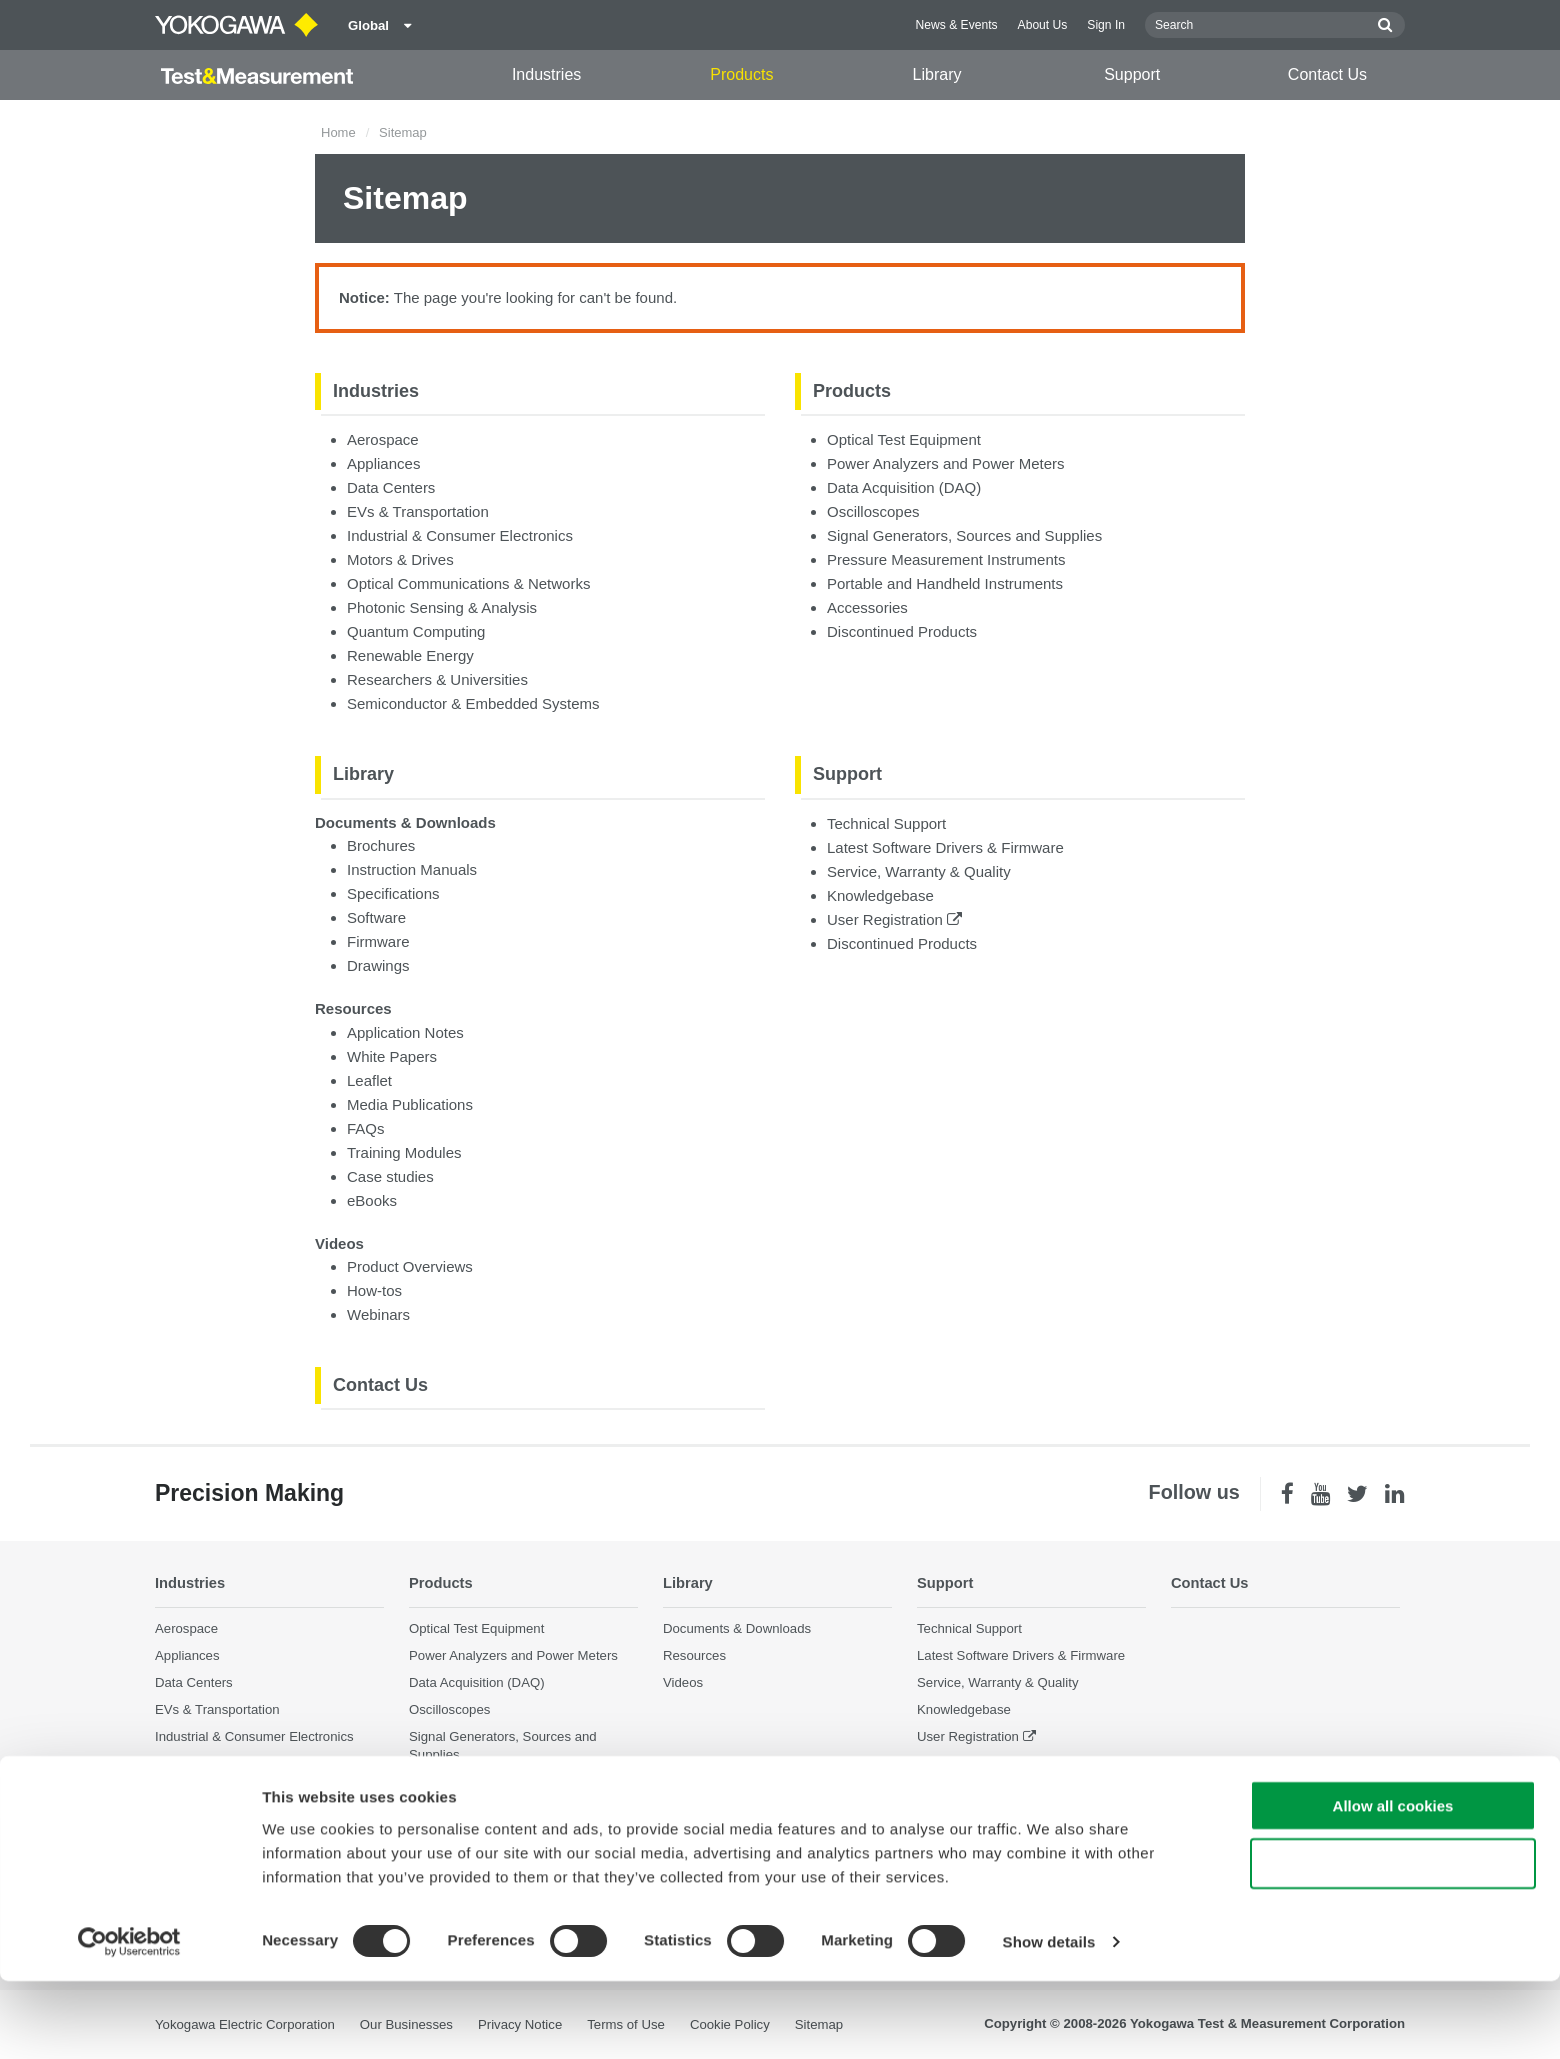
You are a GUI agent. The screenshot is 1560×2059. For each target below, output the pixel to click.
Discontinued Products (902, 631)
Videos (339, 1243)
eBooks (372, 1200)
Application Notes (405, 1032)
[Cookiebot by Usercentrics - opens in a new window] (129, 2020)
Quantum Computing (416, 631)
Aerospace (383, 439)
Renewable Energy (410, 655)
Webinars (378, 1314)
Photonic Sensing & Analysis (442, 607)
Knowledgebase (880, 895)
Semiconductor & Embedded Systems (473, 703)
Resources (353, 1008)
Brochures (381, 845)
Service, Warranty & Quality (919, 871)
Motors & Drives (400, 559)
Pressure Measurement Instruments (946, 559)
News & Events (957, 25)
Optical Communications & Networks (468, 583)
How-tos (374, 1290)
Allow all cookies (1393, 1883)
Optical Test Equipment (904, 439)
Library (937, 74)
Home (338, 132)
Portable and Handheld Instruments (945, 583)
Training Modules (404, 1152)
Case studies (390, 1176)
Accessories (867, 607)
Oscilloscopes (873, 511)
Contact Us (1327, 74)
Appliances (383, 463)
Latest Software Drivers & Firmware (945, 847)
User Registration (894, 919)
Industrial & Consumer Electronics (460, 535)
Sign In (1106, 25)
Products (741, 74)
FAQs (366, 1128)
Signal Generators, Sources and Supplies (964, 535)
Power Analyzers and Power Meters (946, 463)
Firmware (378, 941)
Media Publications (410, 1104)
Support (1132, 74)
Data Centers (391, 487)
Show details (1049, 2019)
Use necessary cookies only (1393, 1942)
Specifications (393, 893)
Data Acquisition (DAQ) (904, 487)
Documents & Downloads (405, 822)
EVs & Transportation (418, 511)
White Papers (392, 1056)
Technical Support (886, 823)
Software (376, 917)
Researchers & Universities (437, 679)
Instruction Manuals (412, 869)
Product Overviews (410, 1266)
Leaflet (369, 1080)
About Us (1043, 25)
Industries (546, 74)
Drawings (378, 965)
